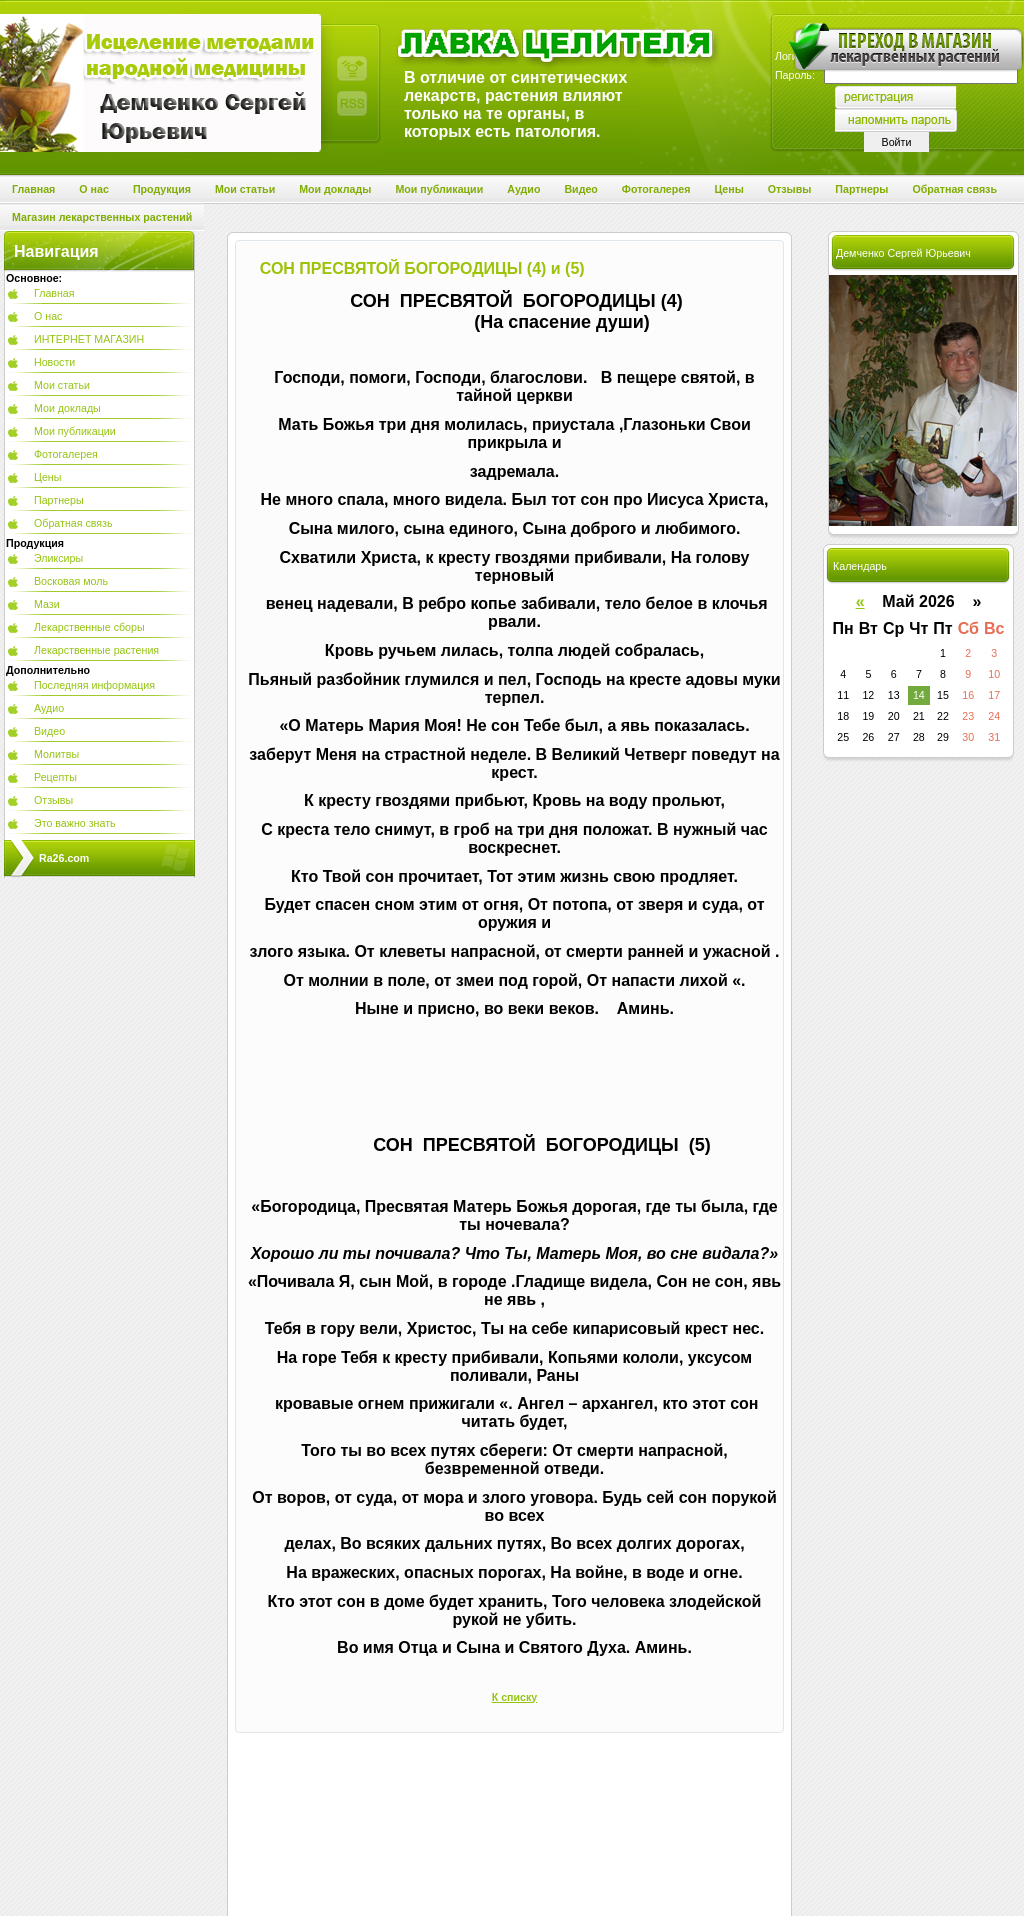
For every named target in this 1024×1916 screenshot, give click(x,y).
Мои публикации (75, 431)
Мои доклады (67, 408)
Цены (47, 477)
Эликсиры (58, 558)
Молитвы (56, 754)
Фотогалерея (66, 454)
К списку (515, 1697)
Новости (54, 362)
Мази (47, 604)
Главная (54, 293)
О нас (48, 316)
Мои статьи (62, 385)
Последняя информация (94, 685)
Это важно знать (75, 823)
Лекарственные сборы (89, 627)
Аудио (49, 708)
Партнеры (59, 500)
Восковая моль (71, 581)
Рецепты (55, 777)
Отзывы (53, 800)
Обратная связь (73, 523)
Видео (49, 731)
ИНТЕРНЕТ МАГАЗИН (89, 339)
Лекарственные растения (96, 650)
